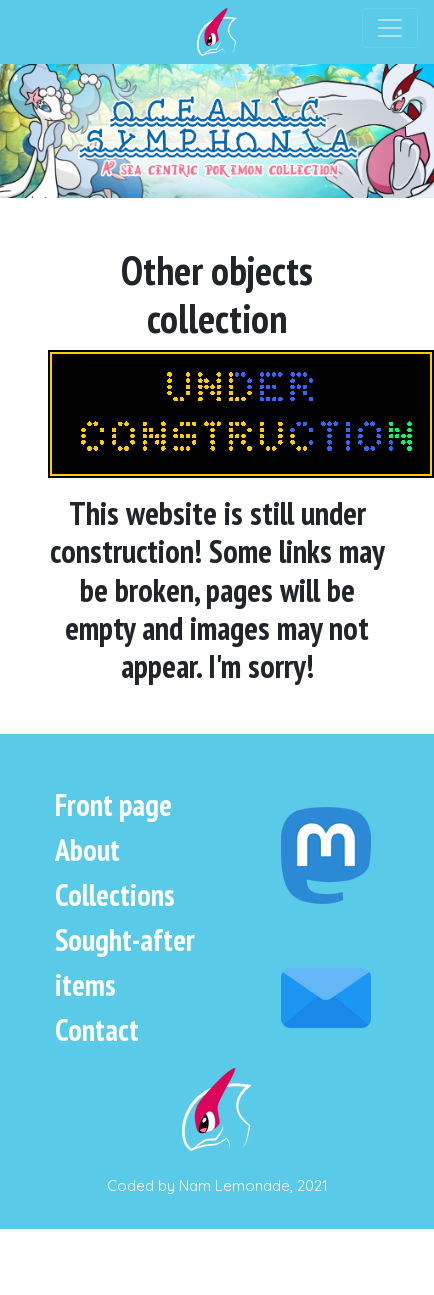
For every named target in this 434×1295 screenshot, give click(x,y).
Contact (97, 1029)
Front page (113, 804)
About (87, 849)
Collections (115, 894)
